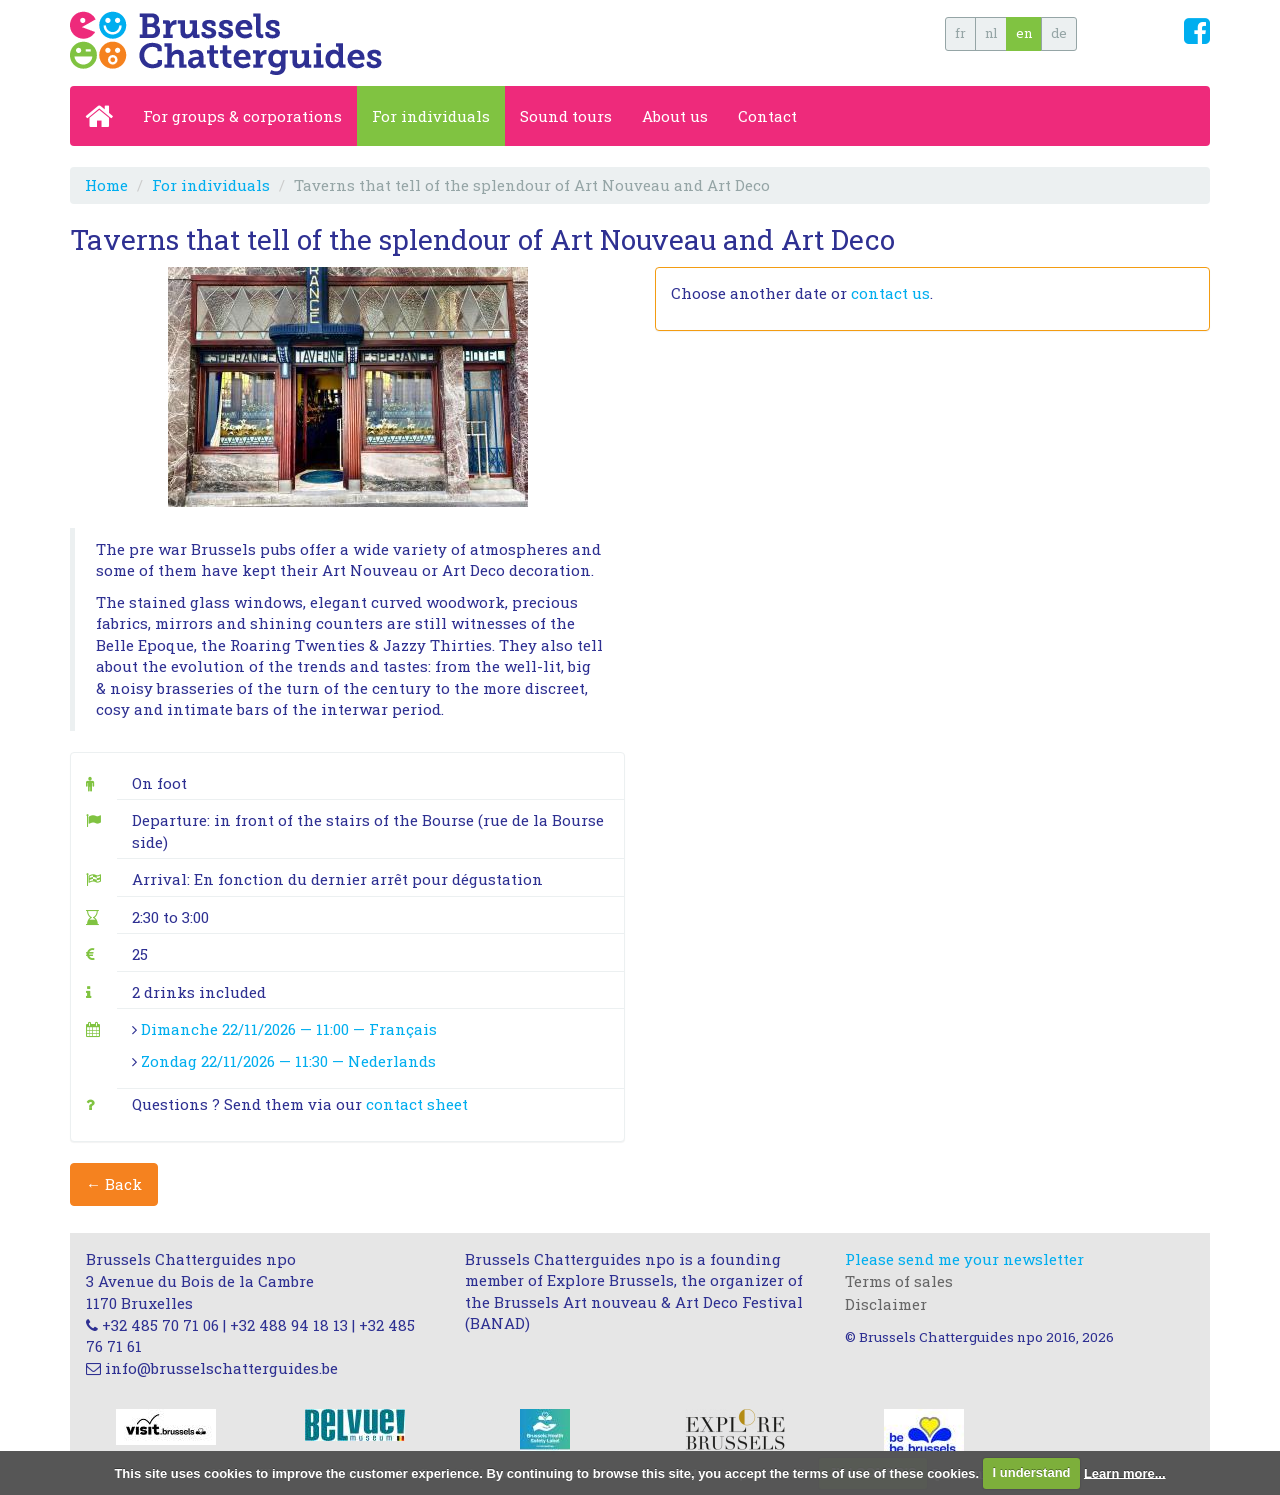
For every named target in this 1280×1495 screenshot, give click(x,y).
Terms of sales (899, 1281)
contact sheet (417, 1104)
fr (960, 33)
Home (106, 185)
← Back (114, 1184)
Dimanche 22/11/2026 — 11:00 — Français (289, 1029)
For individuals (431, 116)
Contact (767, 116)
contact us (890, 293)
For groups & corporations (242, 116)
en (1024, 33)
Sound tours (566, 116)
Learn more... (1125, 1472)
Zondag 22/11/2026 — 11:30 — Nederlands (288, 1061)
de (1059, 33)
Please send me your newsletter (964, 1259)
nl (991, 33)
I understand (1032, 1472)
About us (675, 116)
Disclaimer (886, 1304)
